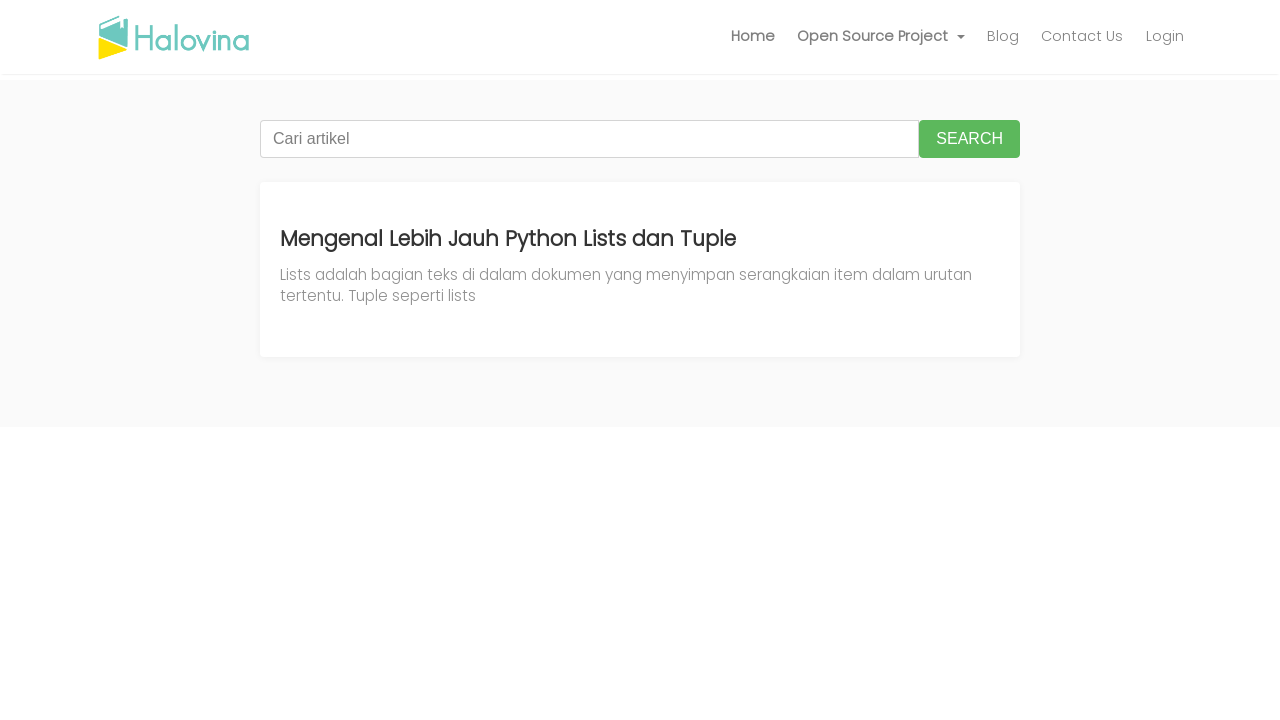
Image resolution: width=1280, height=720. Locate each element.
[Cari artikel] (589, 139)
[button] (881, 37)
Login (1165, 36)
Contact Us (1082, 36)
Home (753, 36)
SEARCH (969, 138)
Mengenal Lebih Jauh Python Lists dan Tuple (508, 238)
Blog (1003, 36)
